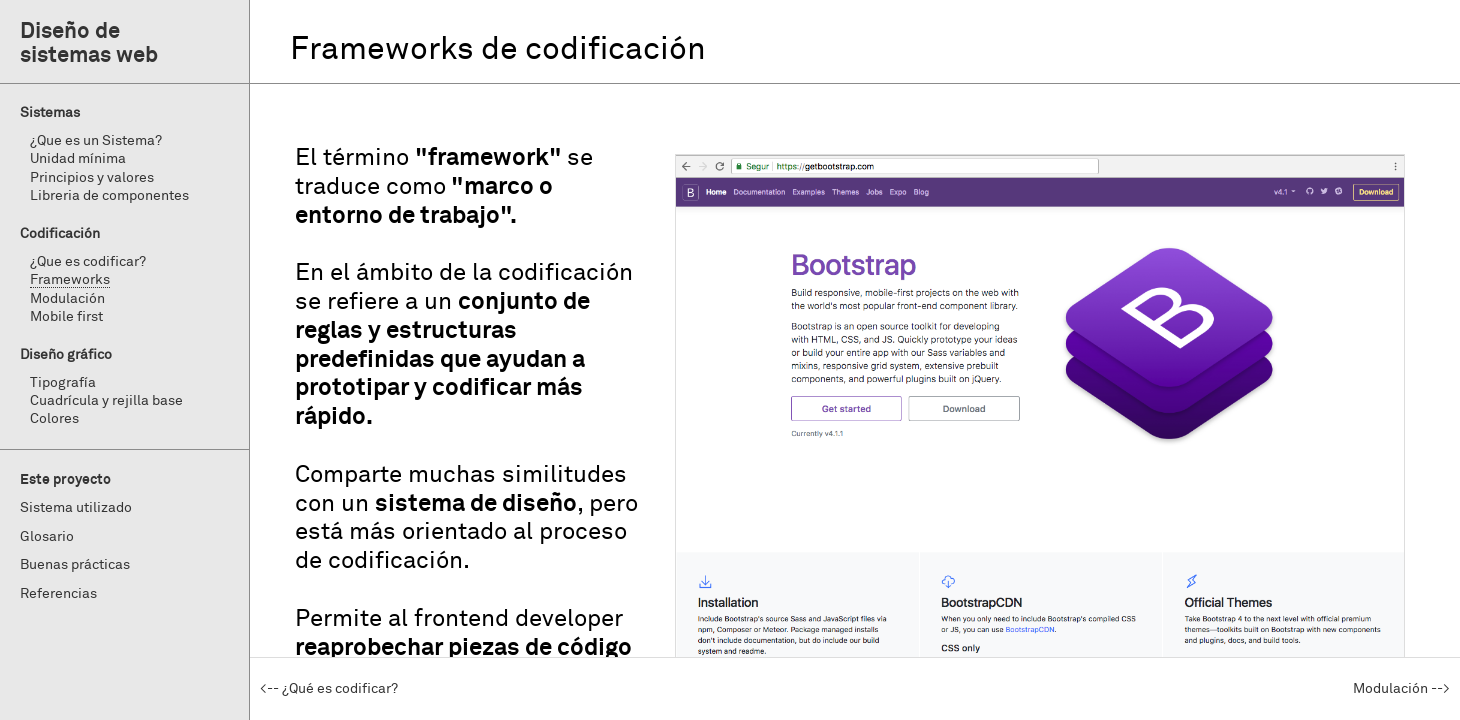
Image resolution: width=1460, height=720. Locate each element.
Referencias (58, 594)
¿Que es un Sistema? (96, 141)
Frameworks (70, 280)
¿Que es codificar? (88, 262)
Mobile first (66, 317)
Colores (54, 419)
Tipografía (63, 383)
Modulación (67, 299)
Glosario (47, 537)
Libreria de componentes (109, 196)
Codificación (60, 234)
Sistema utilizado (76, 508)
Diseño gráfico (66, 355)
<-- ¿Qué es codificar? (329, 689)
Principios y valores (92, 178)
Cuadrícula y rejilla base (106, 401)
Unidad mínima (78, 159)
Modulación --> (1401, 689)
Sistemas (50, 113)
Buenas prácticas (75, 565)
